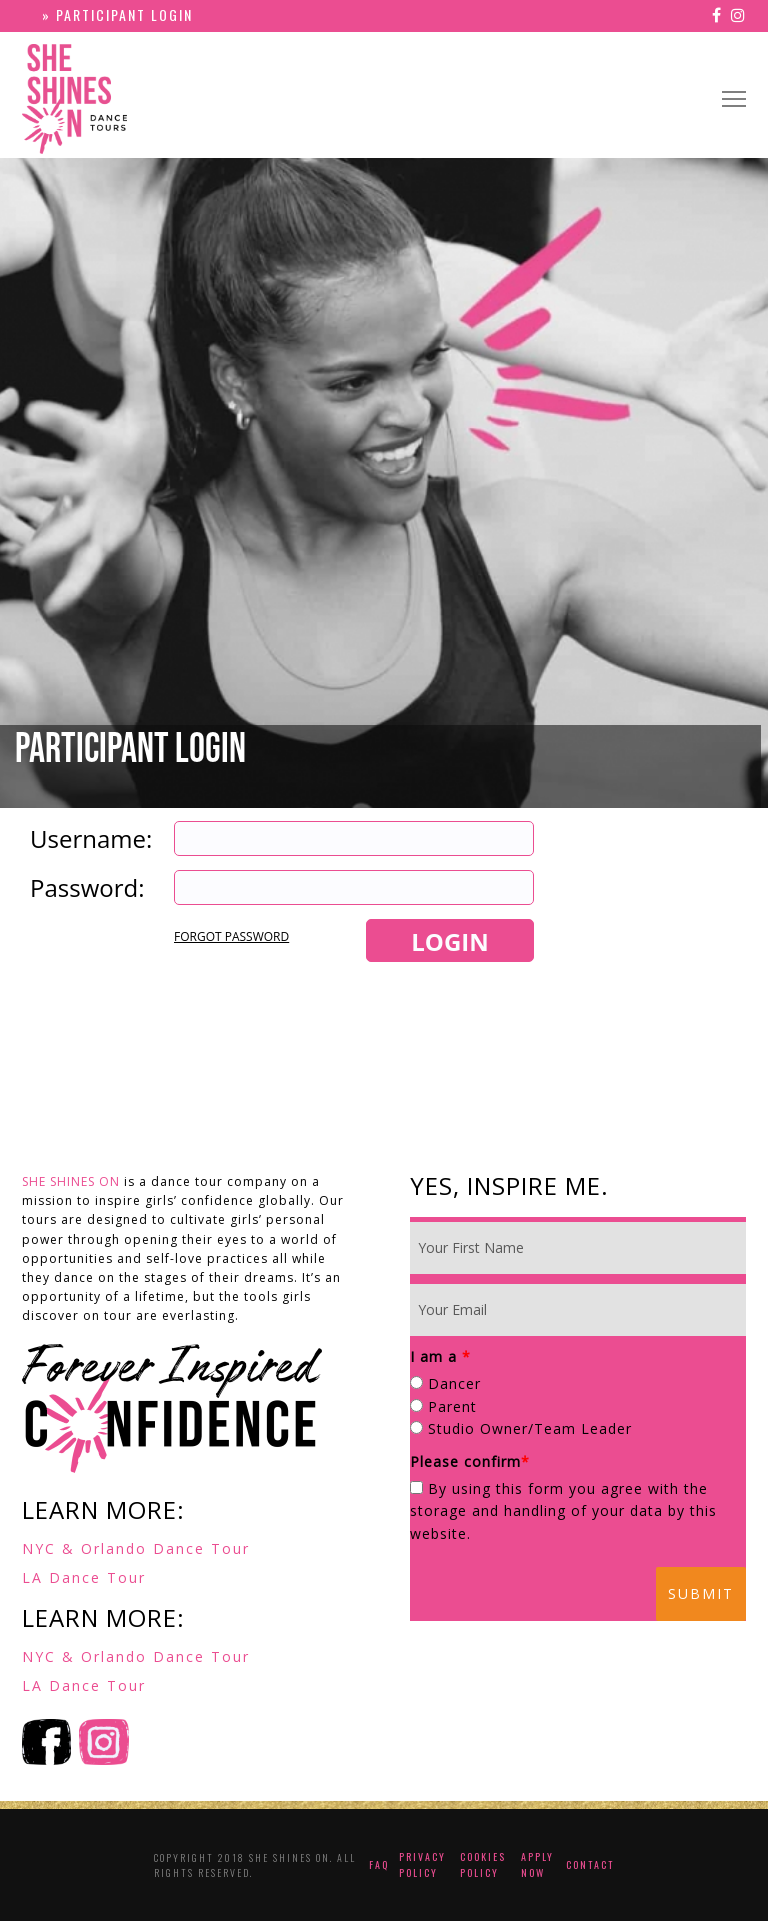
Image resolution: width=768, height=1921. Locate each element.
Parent (452, 1406)
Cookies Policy (483, 1864)
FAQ (379, 1864)
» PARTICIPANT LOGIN (117, 14)
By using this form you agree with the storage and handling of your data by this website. (563, 1511)
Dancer (454, 1383)
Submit (701, 1593)
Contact (590, 1864)
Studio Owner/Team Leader (530, 1428)
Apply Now (537, 1864)
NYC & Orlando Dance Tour (136, 1548)
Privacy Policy (422, 1864)
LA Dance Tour (84, 1577)
